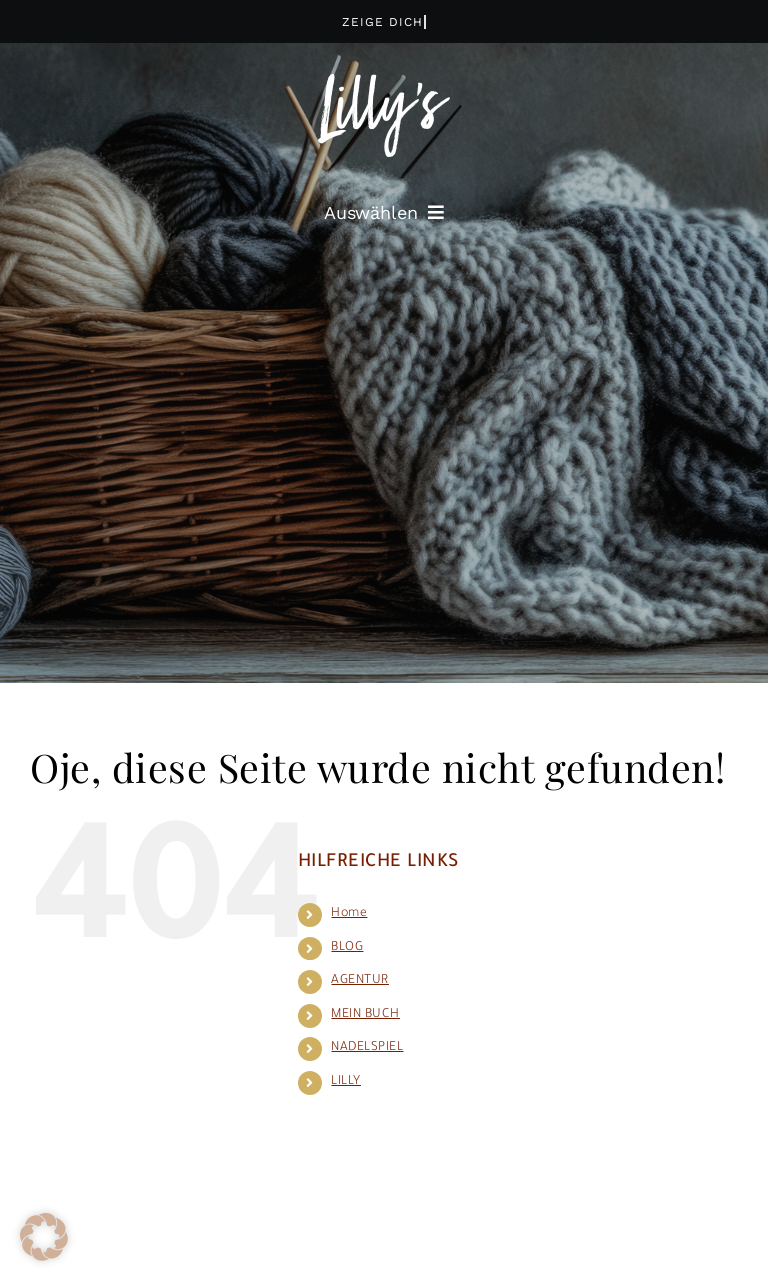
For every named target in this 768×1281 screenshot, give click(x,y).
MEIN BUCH (365, 1015)
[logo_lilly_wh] (384, 84)
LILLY (346, 1082)
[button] (44, 1237)
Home (349, 914)
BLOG (347, 948)
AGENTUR (360, 981)
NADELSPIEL (367, 1048)
